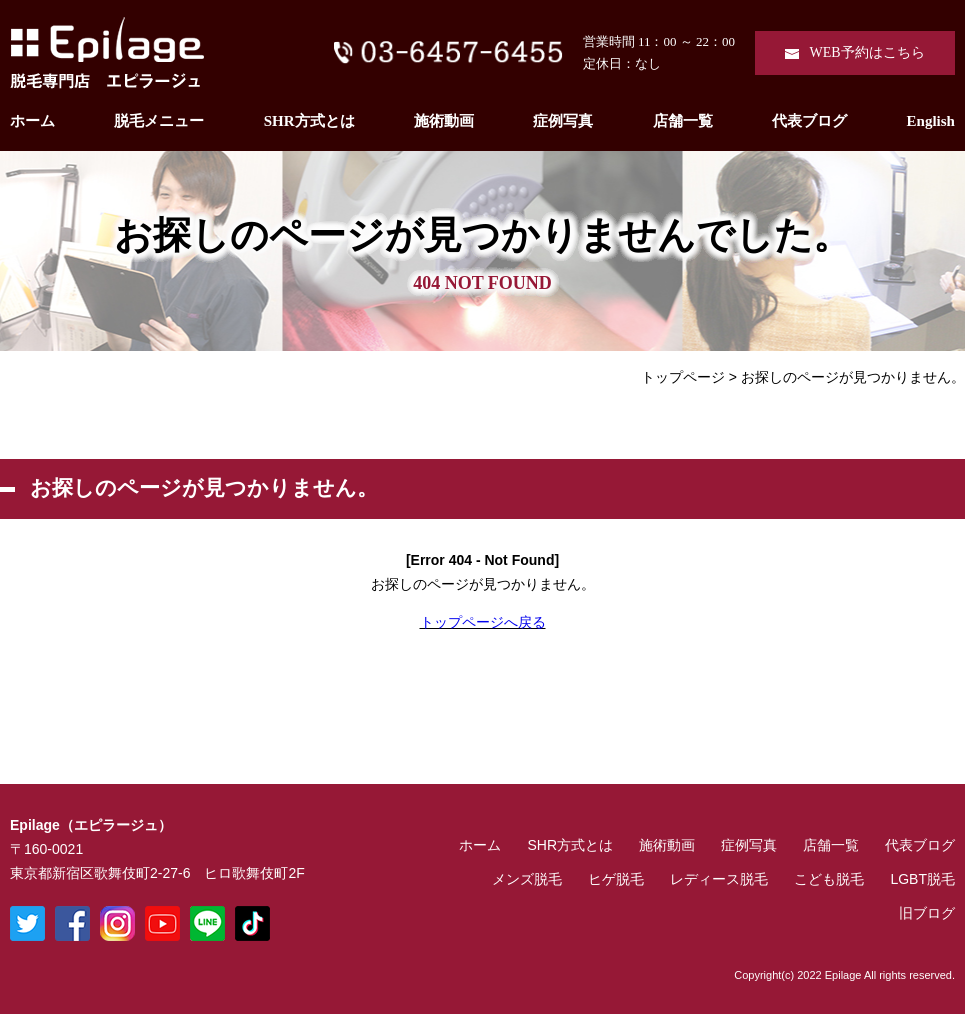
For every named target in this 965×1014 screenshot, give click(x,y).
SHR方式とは (309, 121)
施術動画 (444, 121)
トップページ (683, 377)
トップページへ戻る (483, 622)
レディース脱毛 (719, 879)
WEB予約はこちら (866, 52)
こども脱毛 (829, 879)
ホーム (32, 121)
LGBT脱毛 (922, 879)
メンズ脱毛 (527, 879)
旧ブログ (927, 913)
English (931, 121)
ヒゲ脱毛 (616, 879)
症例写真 (563, 121)
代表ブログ (809, 121)
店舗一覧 (683, 121)
